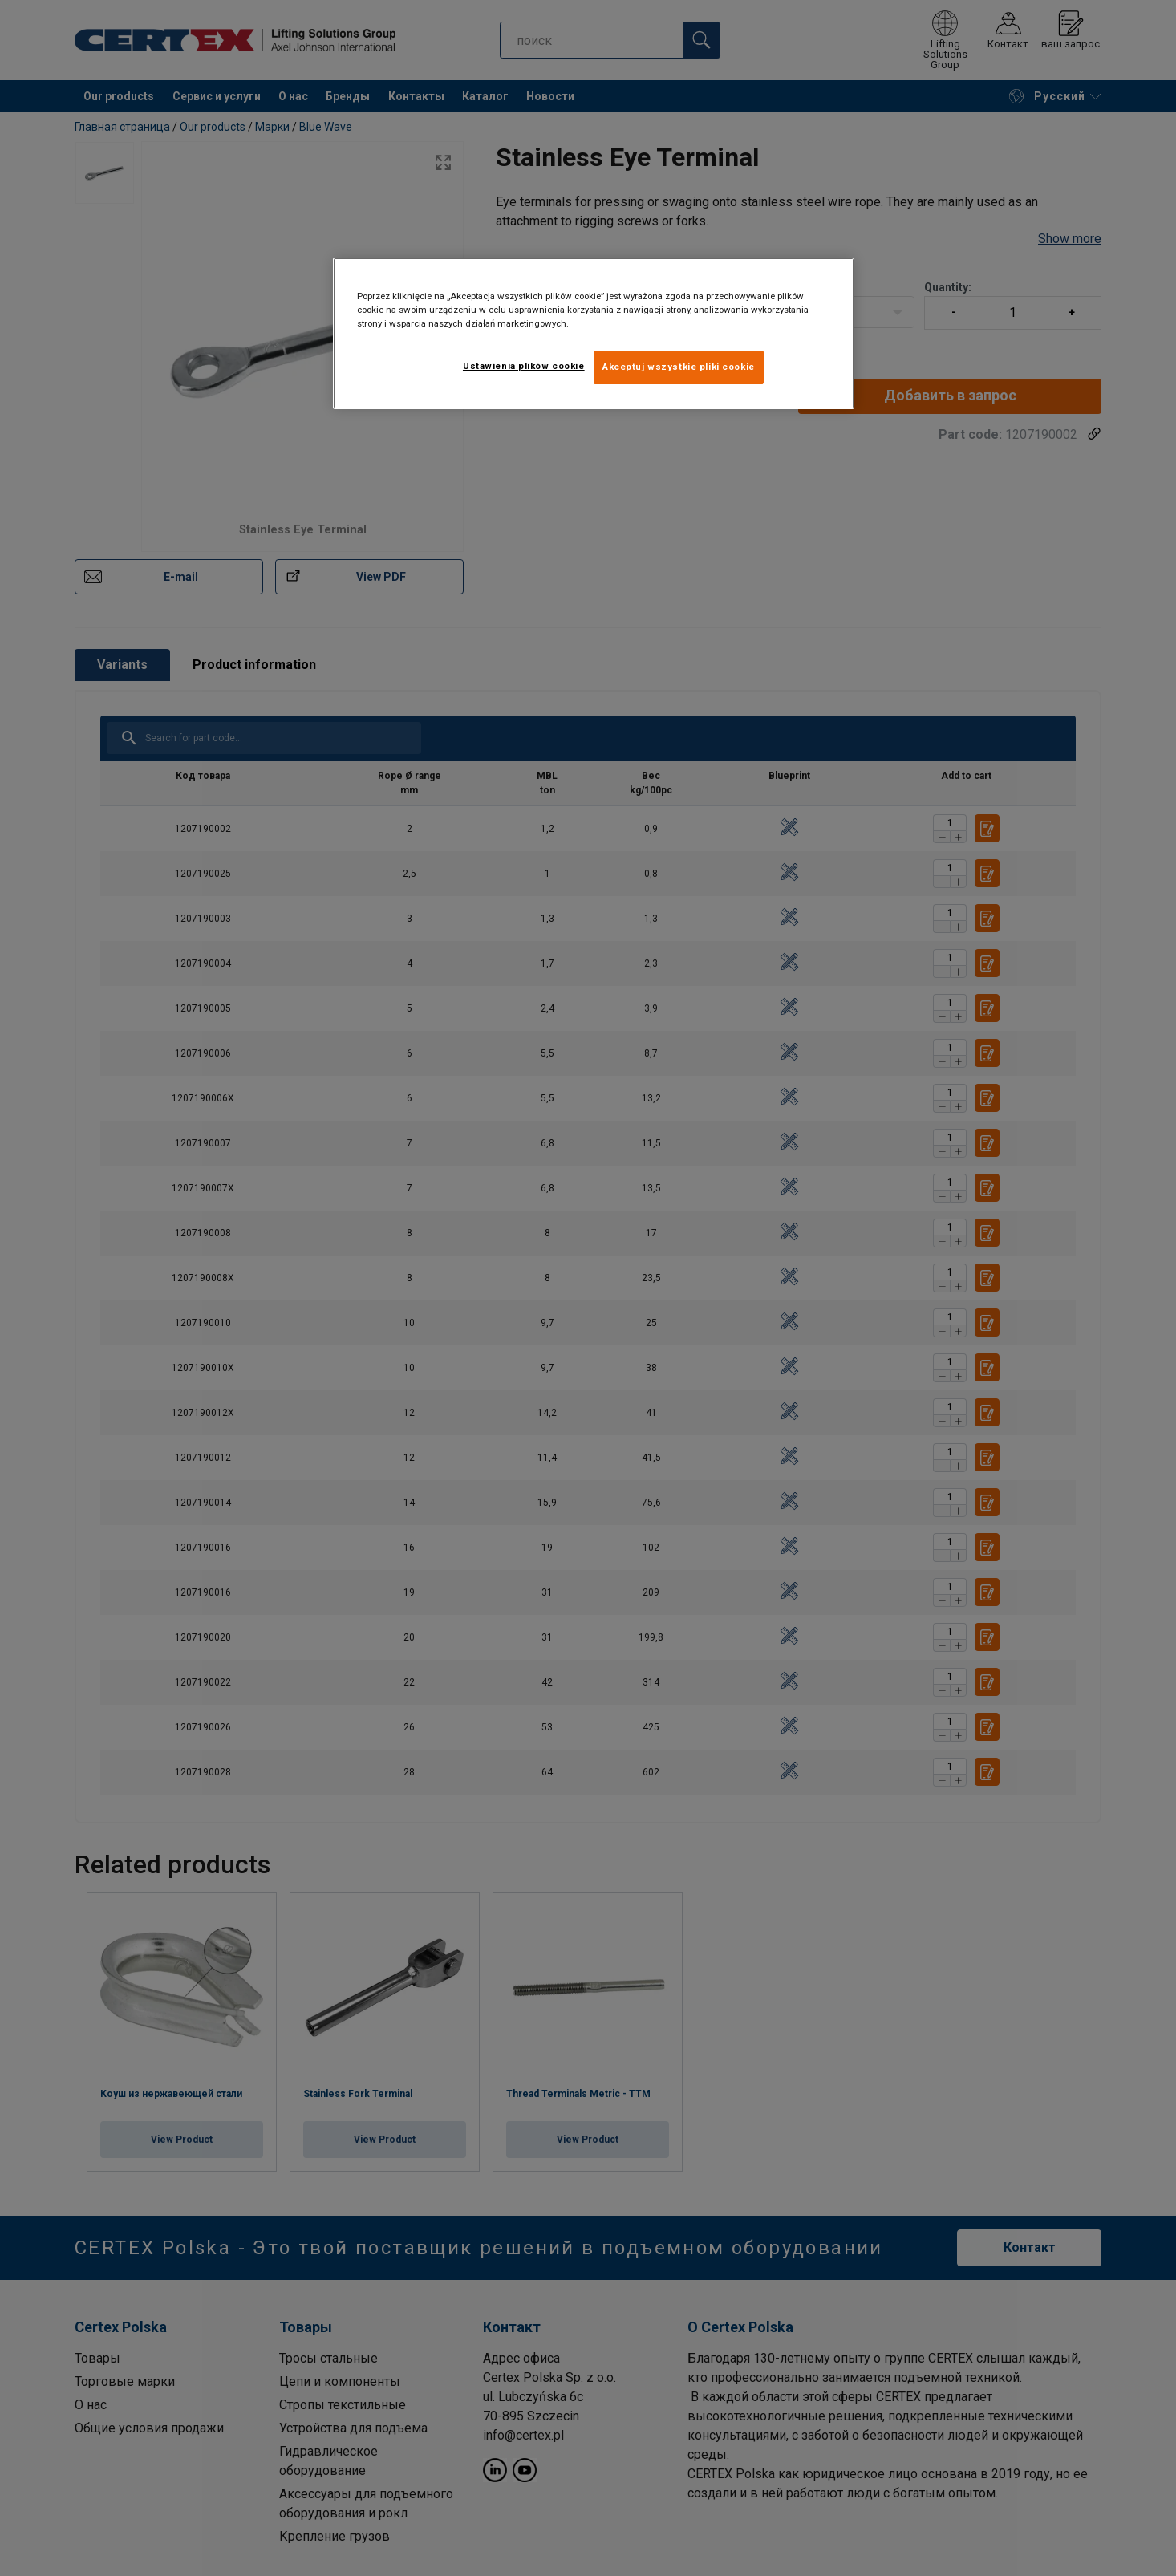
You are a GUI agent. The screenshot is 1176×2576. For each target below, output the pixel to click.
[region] (593, 333)
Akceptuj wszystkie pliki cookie (678, 366)
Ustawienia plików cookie (524, 365)
